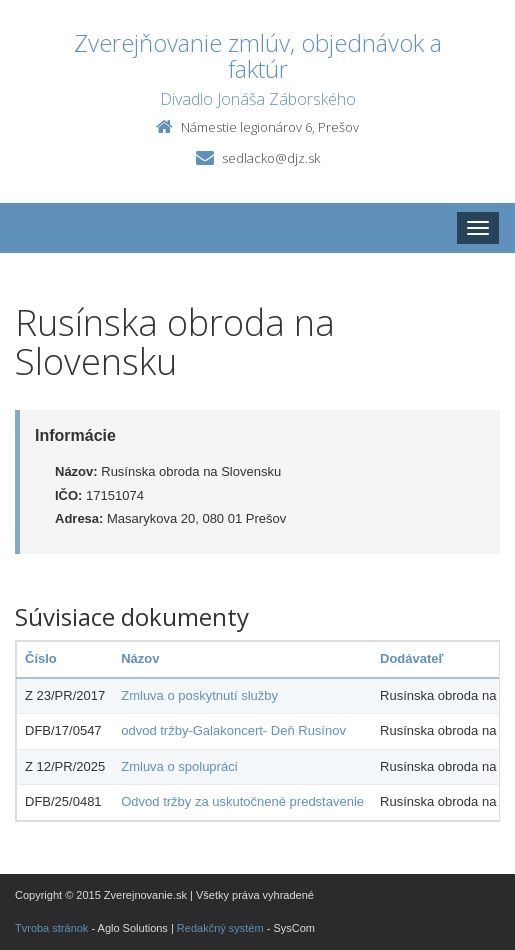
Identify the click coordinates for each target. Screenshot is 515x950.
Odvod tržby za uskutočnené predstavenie (242, 801)
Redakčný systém (220, 928)
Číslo (41, 658)
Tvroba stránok (51, 928)
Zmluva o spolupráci (179, 766)
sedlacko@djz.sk (271, 158)
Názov (140, 658)
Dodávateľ (412, 658)
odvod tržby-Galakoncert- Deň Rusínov (233, 730)
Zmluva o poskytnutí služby (199, 695)
